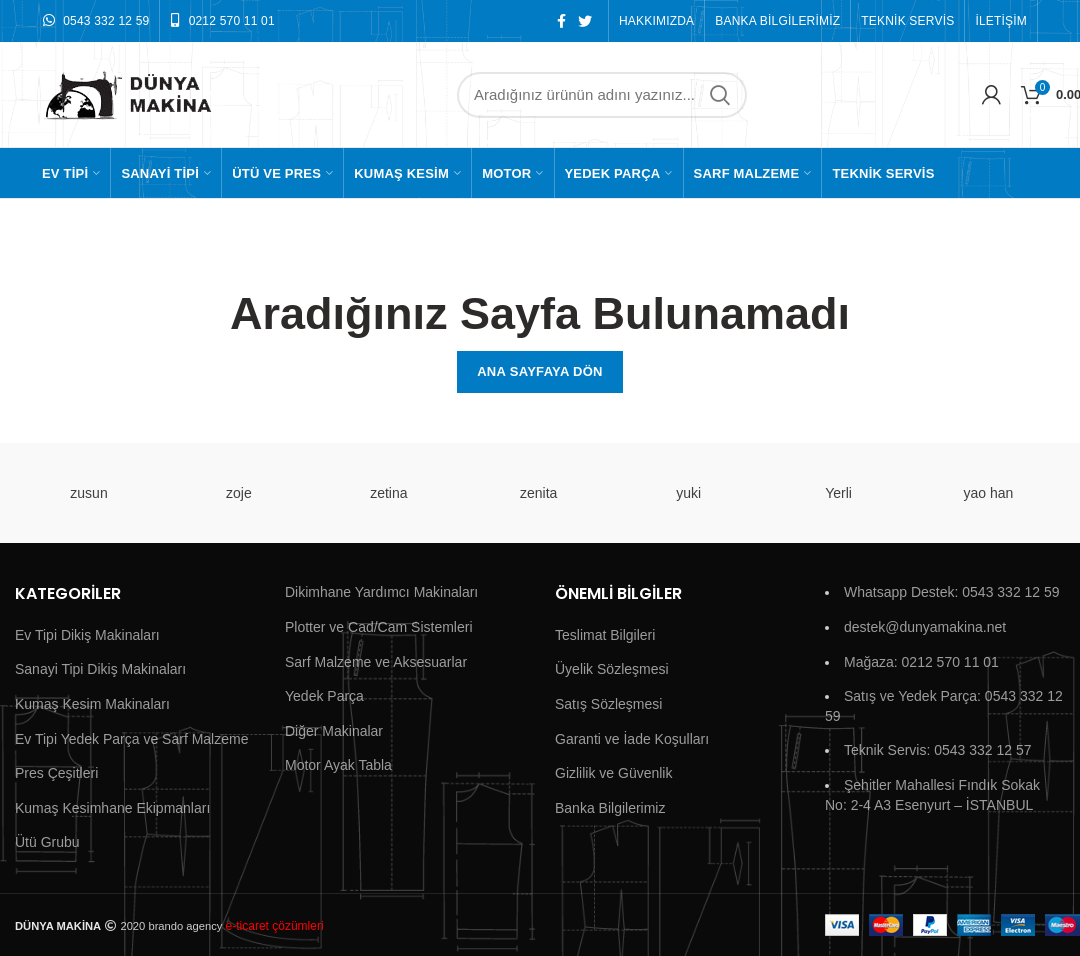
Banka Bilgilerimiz (610, 808)
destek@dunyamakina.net (925, 627)
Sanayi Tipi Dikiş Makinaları (100, 669)
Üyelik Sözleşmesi (612, 669)
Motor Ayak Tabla (338, 765)
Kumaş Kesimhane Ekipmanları (112, 808)
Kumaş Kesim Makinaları (92, 704)
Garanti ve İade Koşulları (632, 739)
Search (720, 95)
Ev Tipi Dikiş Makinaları (87, 635)
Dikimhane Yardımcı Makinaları (381, 592)
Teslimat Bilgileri (605, 635)
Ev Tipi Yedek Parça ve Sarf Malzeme (131, 739)
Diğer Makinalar (334, 731)
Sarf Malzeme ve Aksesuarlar (376, 662)
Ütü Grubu (47, 842)
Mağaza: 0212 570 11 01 (921, 662)
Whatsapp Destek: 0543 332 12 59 (952, 592)
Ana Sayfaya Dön (540, 371)
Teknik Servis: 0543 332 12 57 (938, 750)
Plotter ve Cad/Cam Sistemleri (379, 627)
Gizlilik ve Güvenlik (613, 773)
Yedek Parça (324, 696)
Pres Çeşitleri (56, 773)
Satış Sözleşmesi (608, 704)
